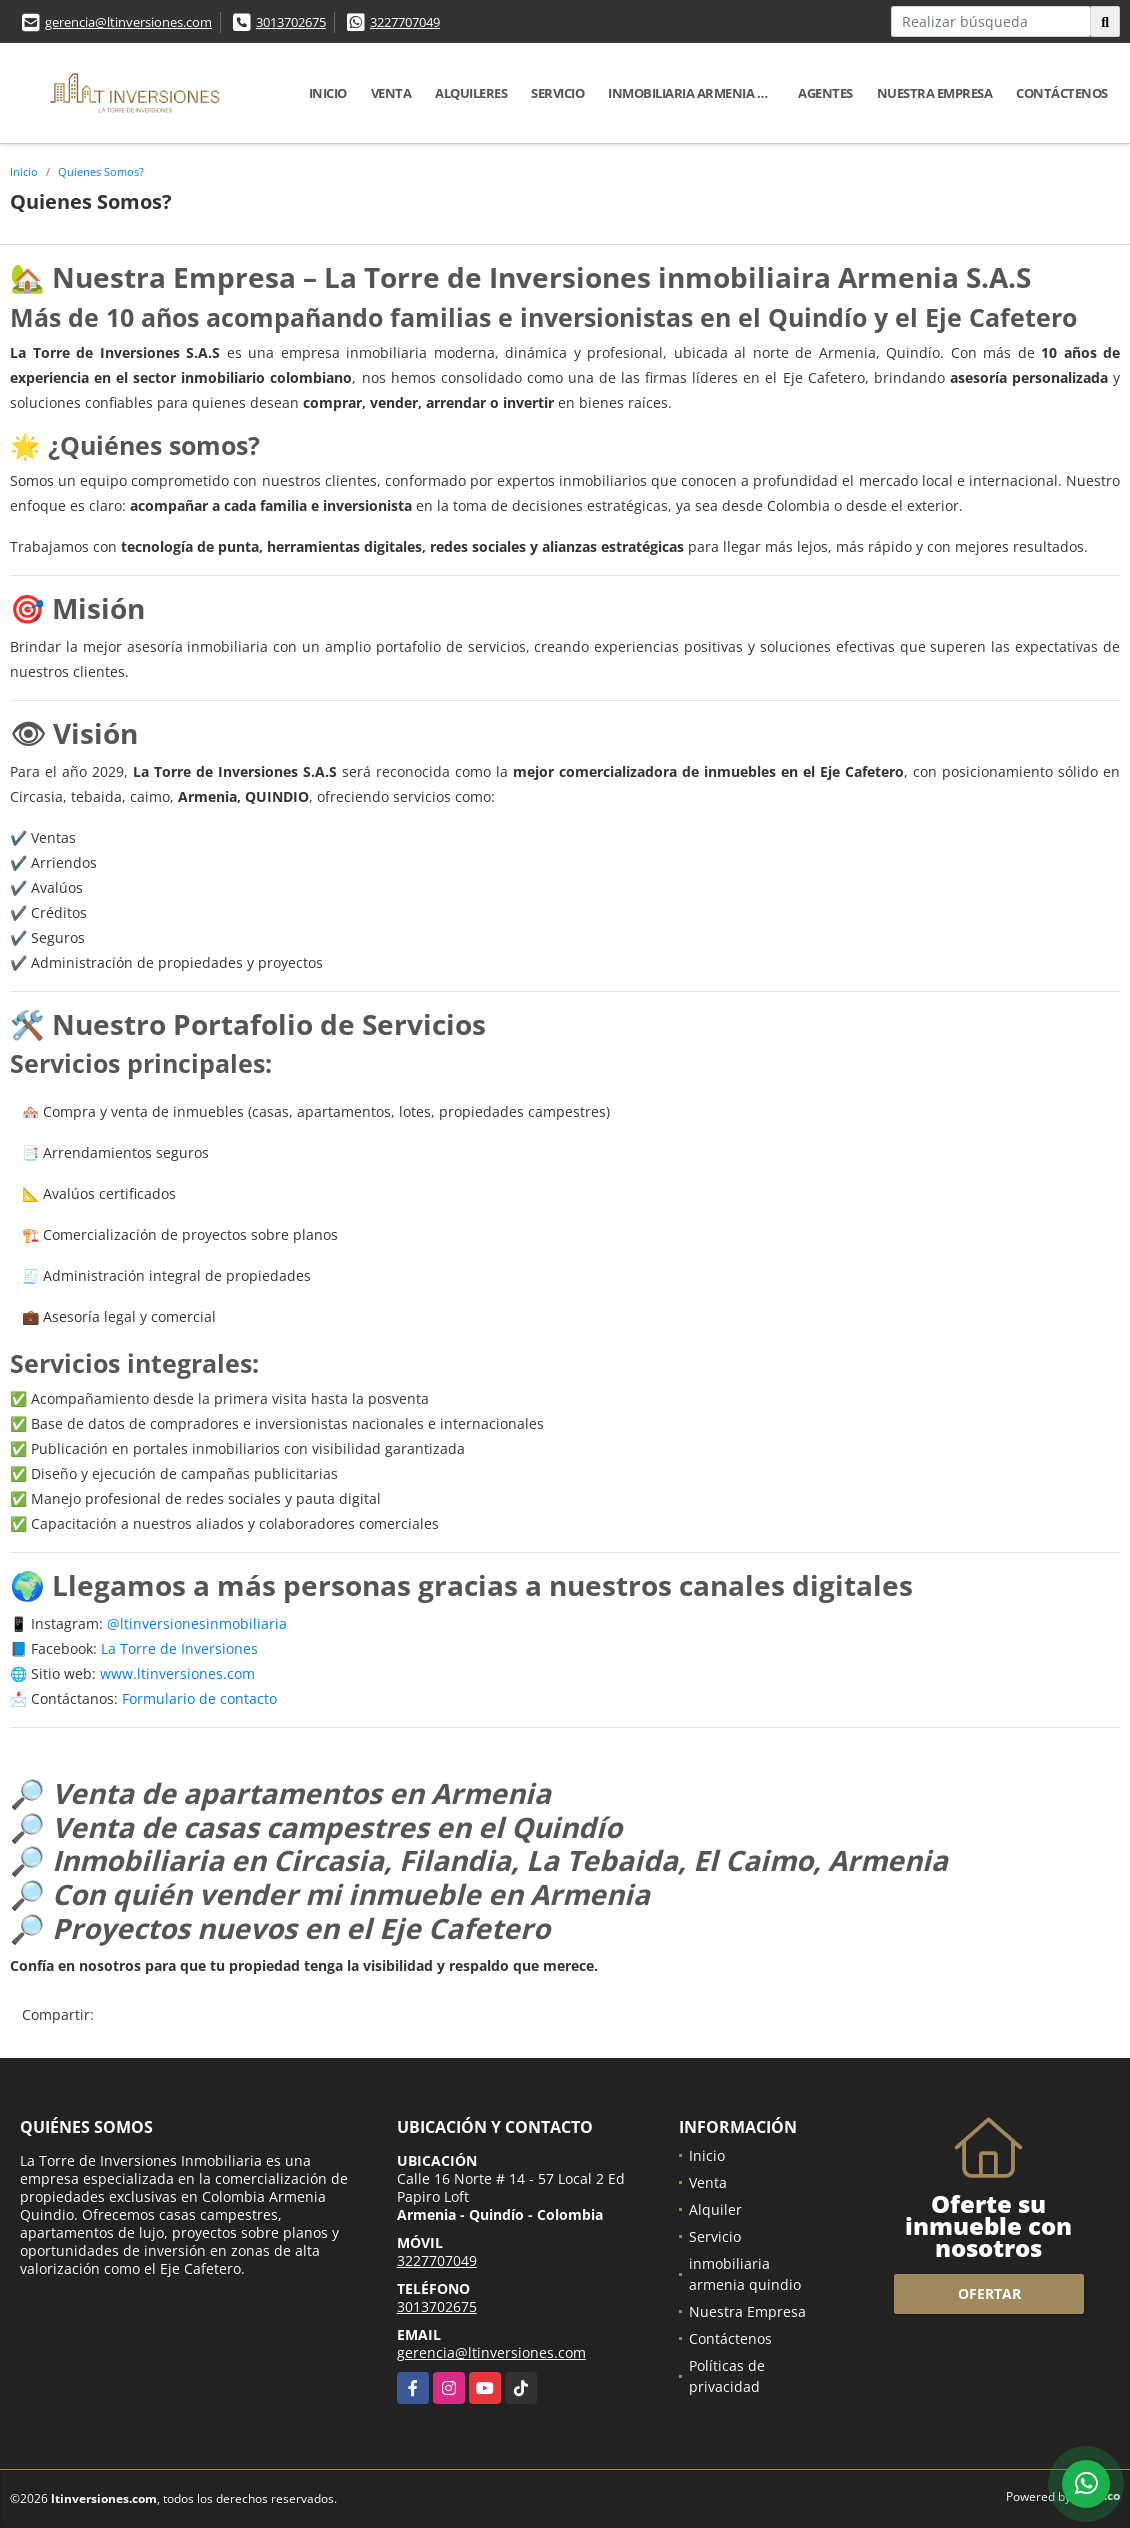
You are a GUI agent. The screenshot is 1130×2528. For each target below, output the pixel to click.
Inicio (328, 93)
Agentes (825, 93)
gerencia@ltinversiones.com (128, 22)
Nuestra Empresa (935, 93)
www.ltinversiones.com (177, 1673)
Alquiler (715, 2209)
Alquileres (471, 93)
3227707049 (405, 22)
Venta (391, 93)
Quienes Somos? (101, 171)
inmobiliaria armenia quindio (697, 93)
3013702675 (291, 22)
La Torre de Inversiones (179, 1648)
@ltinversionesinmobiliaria (197, 1623)
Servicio (557, 93)
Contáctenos (1062, 93)
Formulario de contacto (199, 1698)
